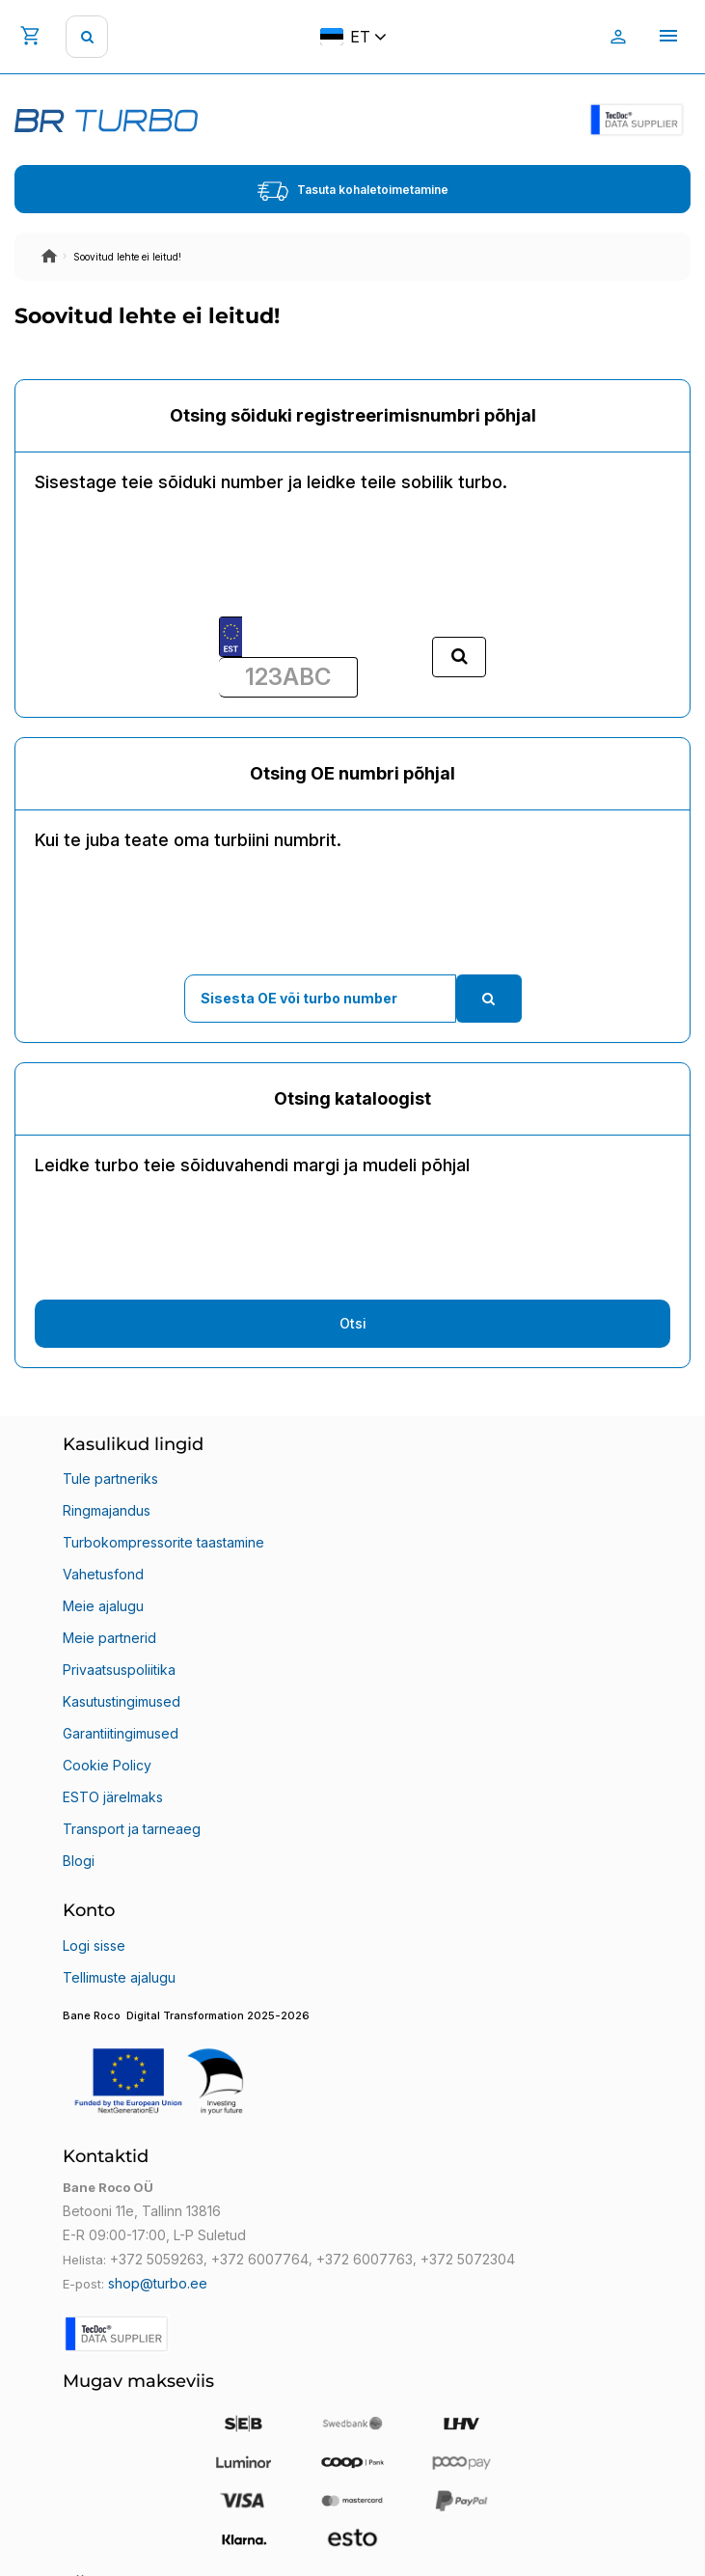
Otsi (352, 1323)
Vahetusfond (103, 1574)
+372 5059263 (156, 2259)
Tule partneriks (110, 1478)
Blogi (79, 1860)
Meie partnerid (109, 1638)
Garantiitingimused (120, 1733)
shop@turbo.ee (157, 2283)
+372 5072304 (467, 2259)
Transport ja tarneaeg (132, 1829)
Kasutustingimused (121, 1701)
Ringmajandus (106, 1510)
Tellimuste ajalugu (119, 1977)
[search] (87, 36)
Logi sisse (94, 1945)
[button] (352, 2068)
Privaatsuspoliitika (119, 1669)
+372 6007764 (260, 2259)
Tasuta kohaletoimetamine (353, 191)
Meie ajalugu (103, 1606)
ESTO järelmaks (113, 1797)
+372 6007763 (364, 2259)
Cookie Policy (107, 1765)
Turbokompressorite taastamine (163, 1542)
